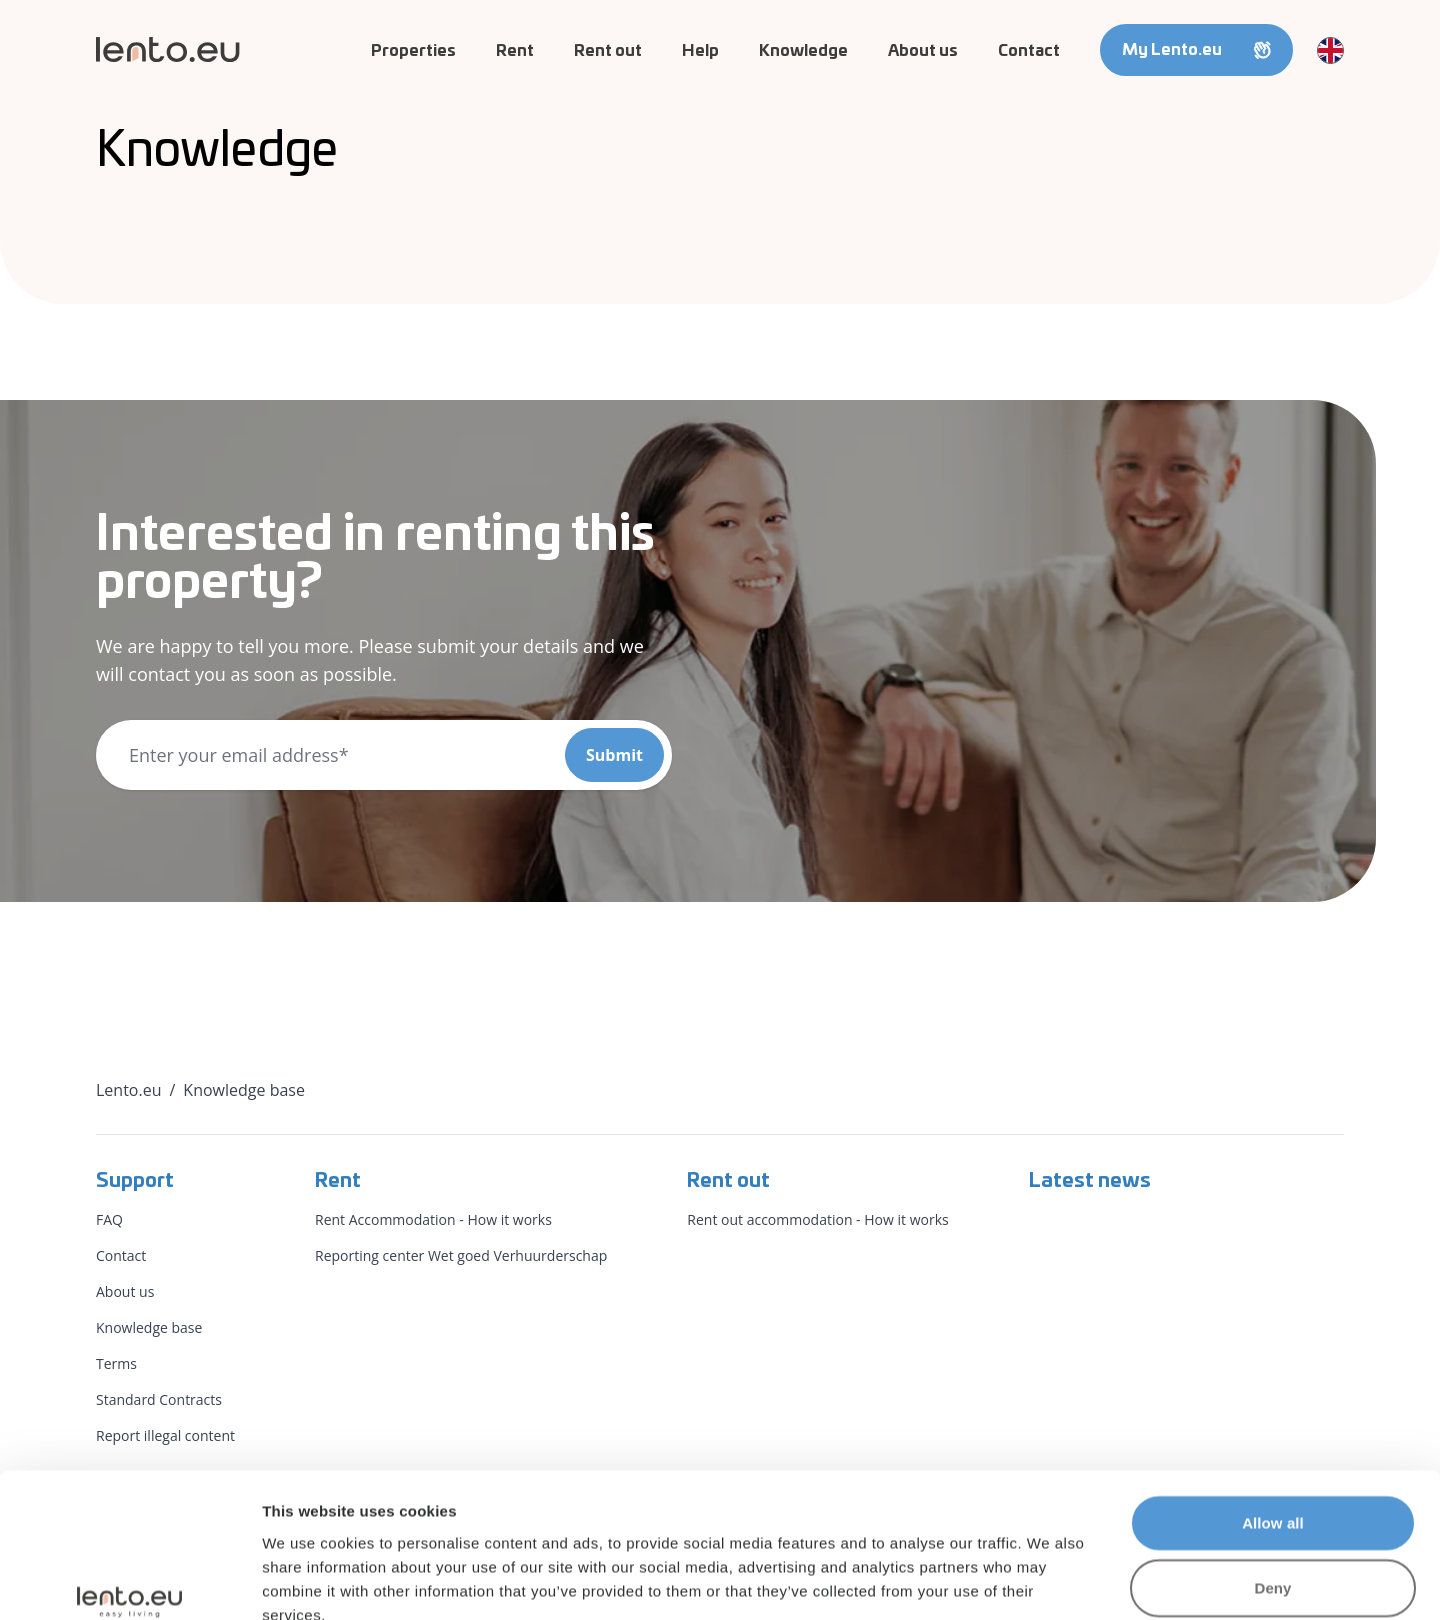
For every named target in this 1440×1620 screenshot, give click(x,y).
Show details (1049, 1580)
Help (700, 51)
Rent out (608, 51)
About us (923, 51)
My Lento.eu (1196, 50)
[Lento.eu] (168, 49)
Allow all (1273, 1407)
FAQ (109, 1219)
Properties (413, 51)
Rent (515, 51)
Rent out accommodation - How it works (817, 1219)
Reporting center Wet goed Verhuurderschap (461, 1255)
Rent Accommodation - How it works (433, 1219)
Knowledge (803, 51)
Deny (1272, 1473)
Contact (1029, 51)
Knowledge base (149, 1327)
